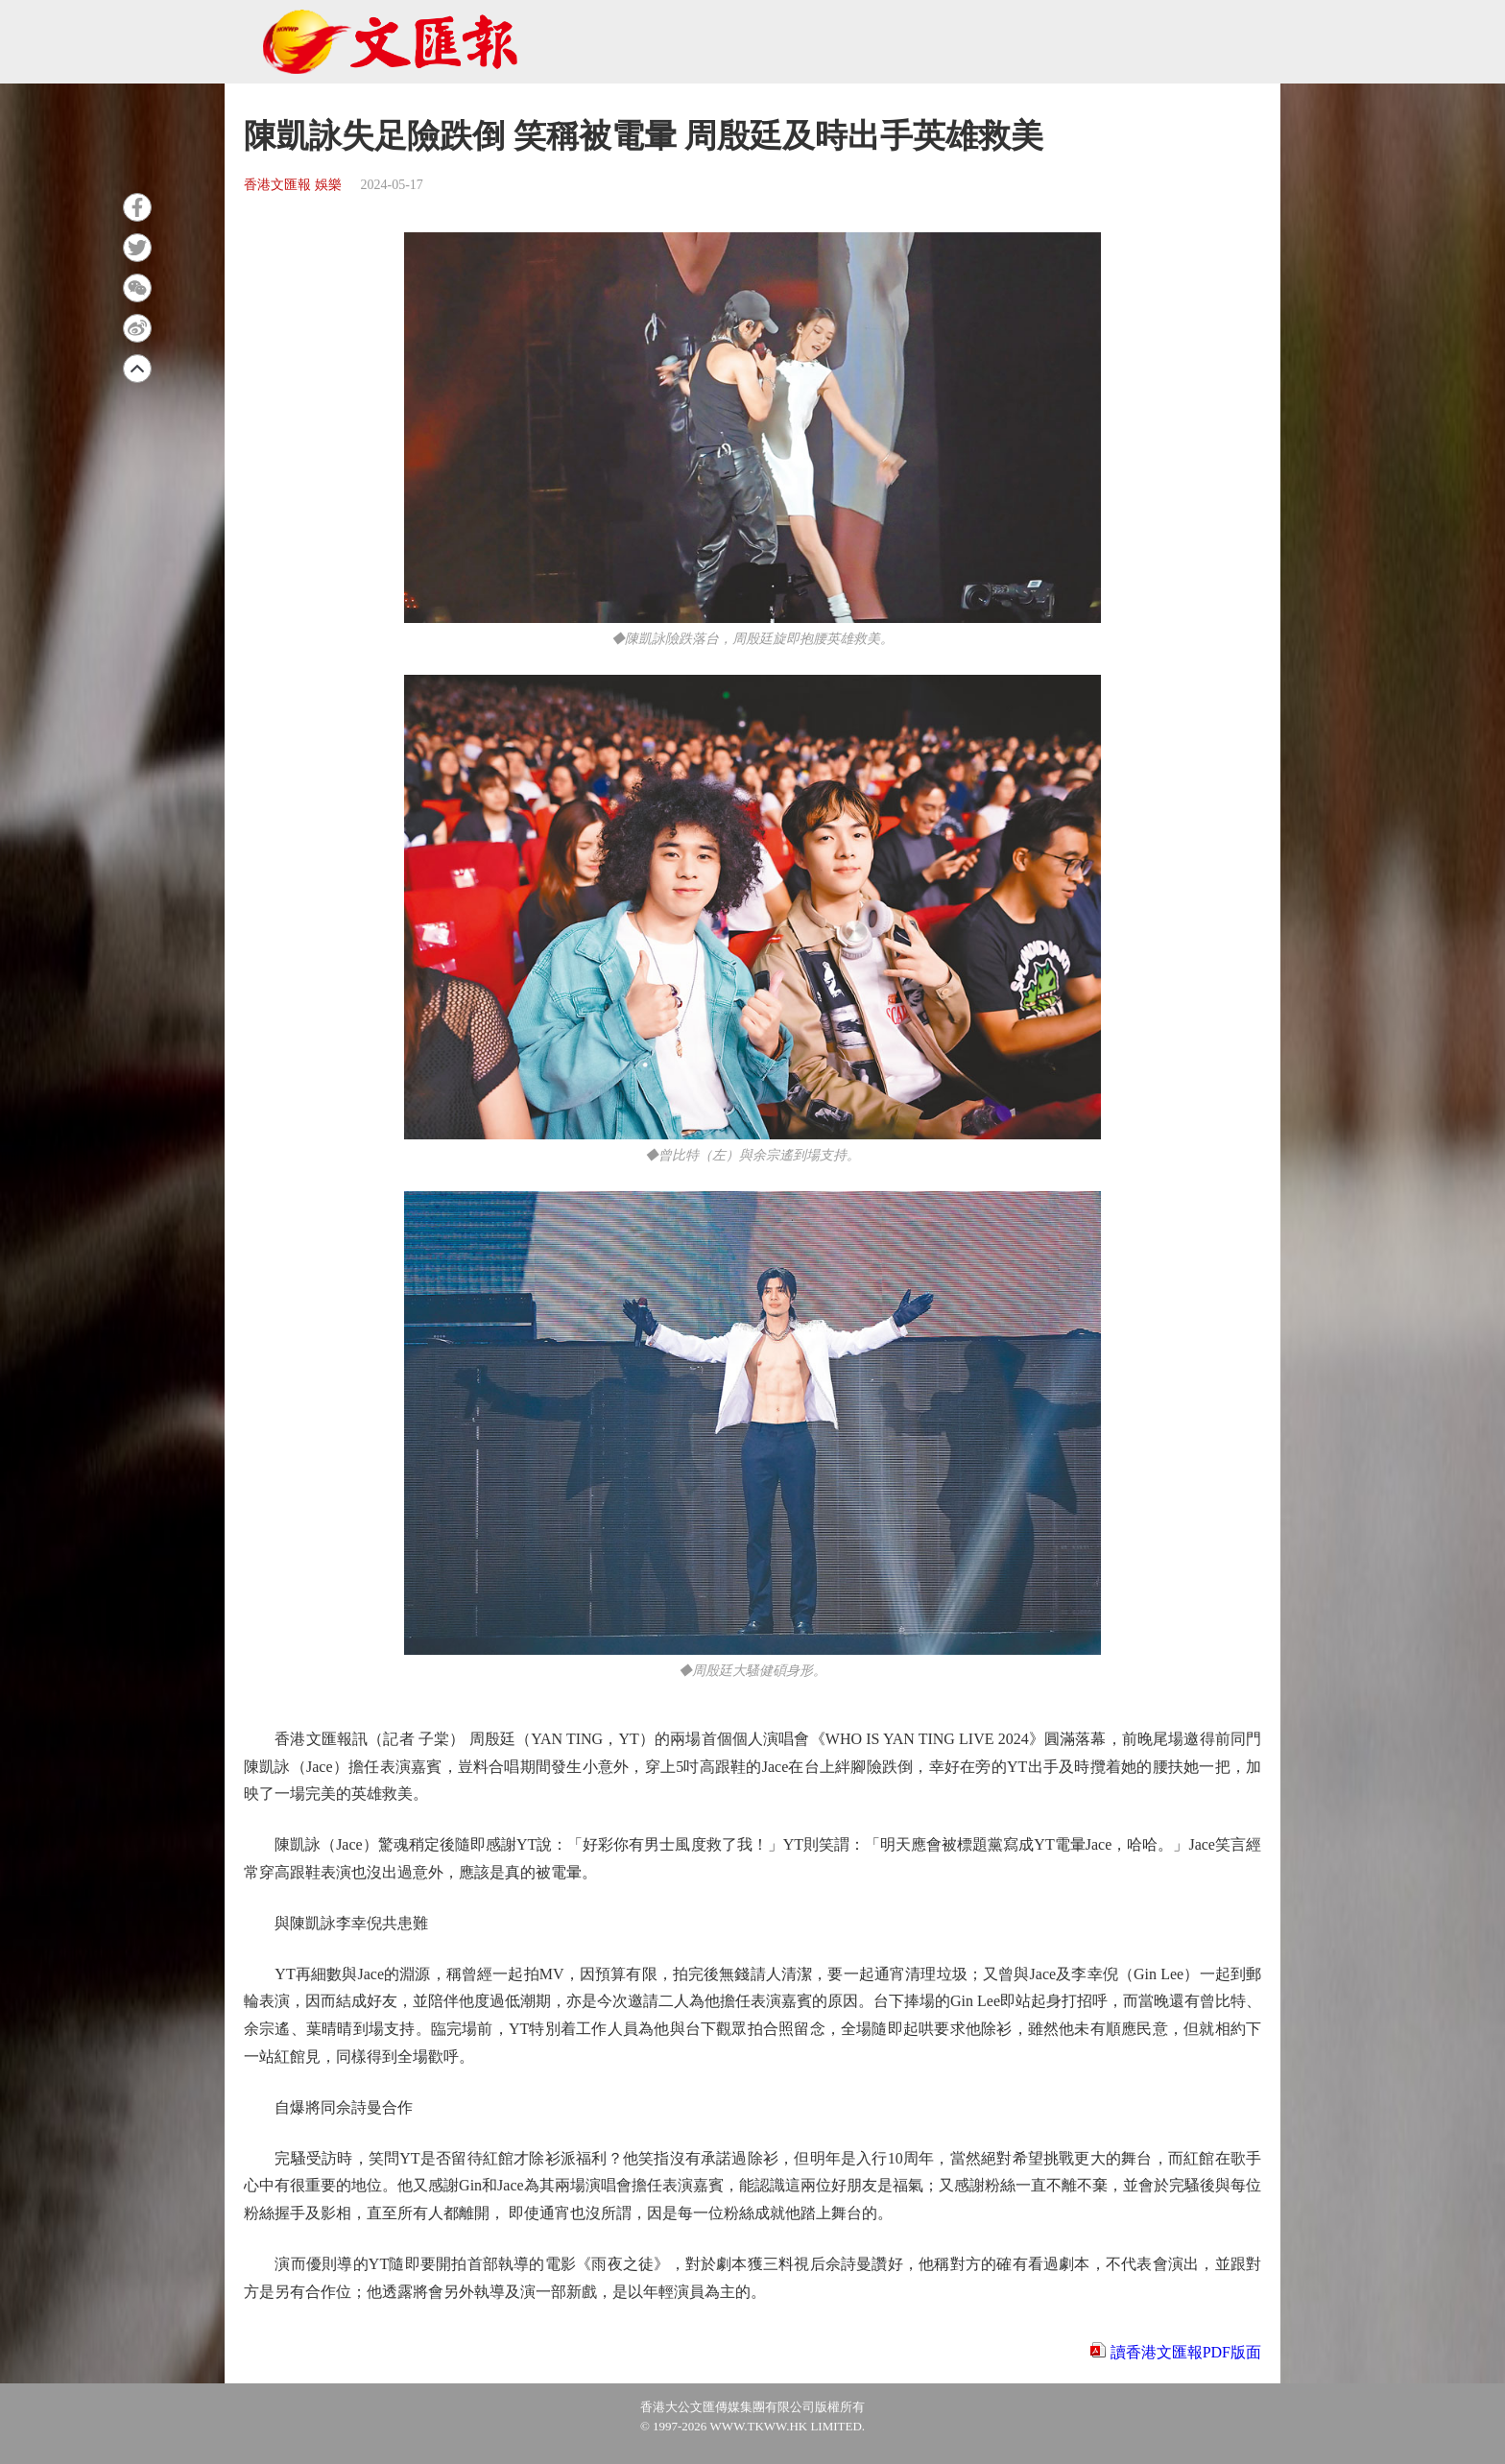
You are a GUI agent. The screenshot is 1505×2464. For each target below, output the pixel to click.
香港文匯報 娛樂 (293, 185)
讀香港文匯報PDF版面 (1186, 2352)
